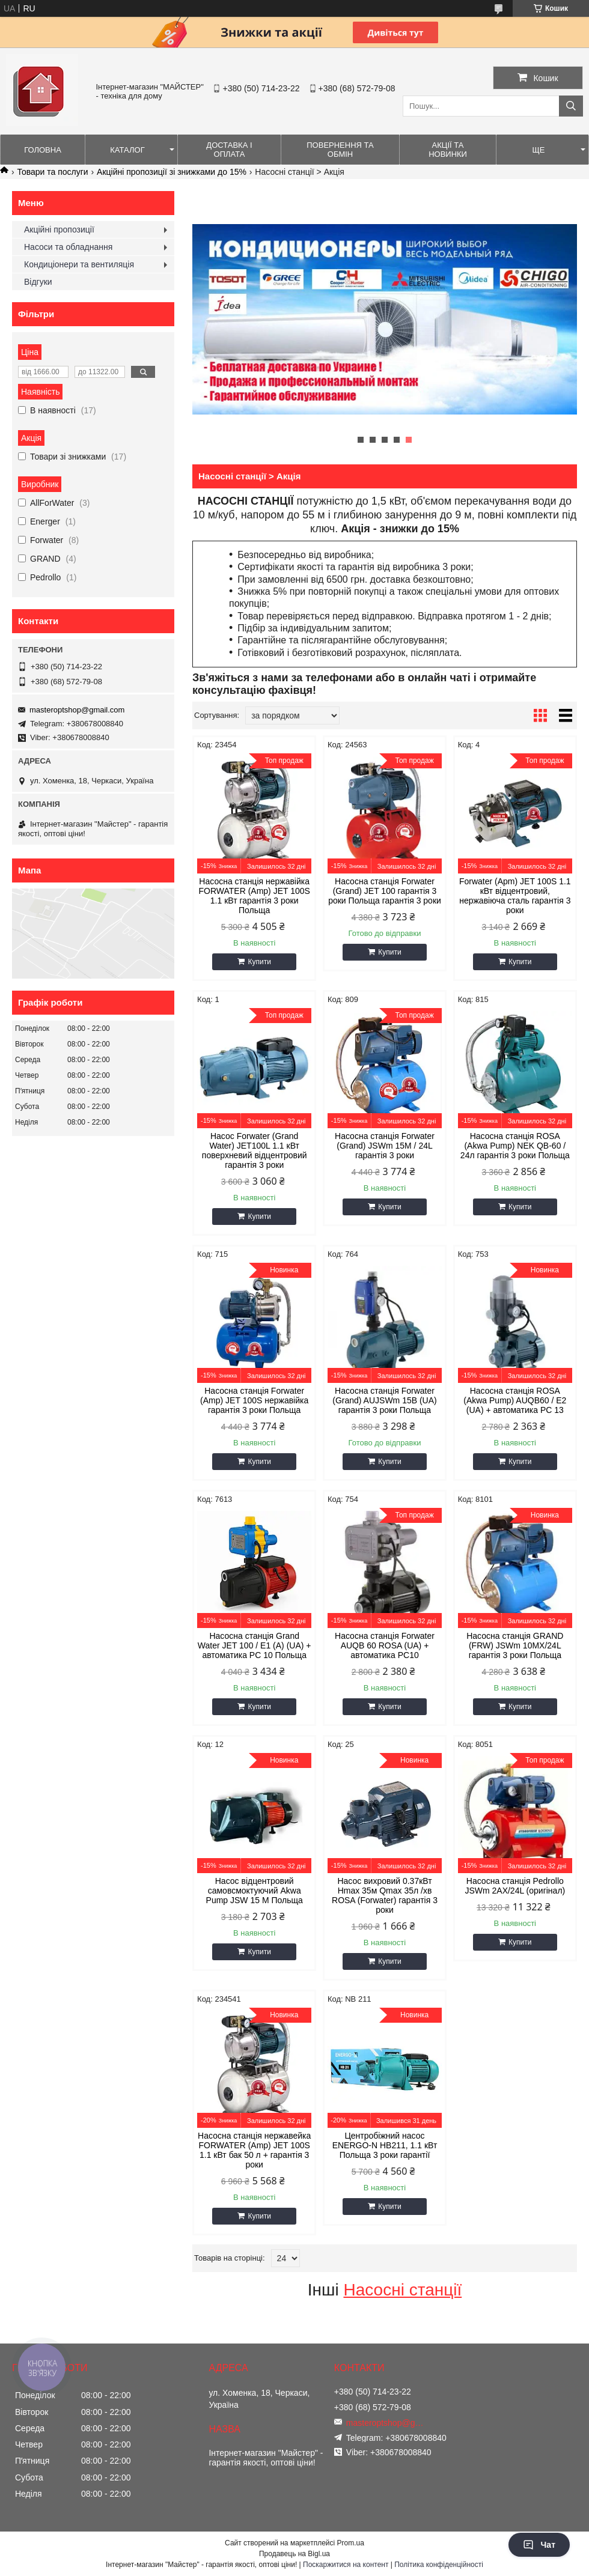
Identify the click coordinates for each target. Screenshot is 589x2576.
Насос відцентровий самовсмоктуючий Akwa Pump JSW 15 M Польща (254, 1890)
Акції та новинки (448, 150)
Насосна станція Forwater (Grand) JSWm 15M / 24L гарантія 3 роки (385, 1145)
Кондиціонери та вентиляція (79, 264)
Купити (259, 962)
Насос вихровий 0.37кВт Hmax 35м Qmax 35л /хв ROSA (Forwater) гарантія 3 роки (385, 1895)
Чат (539, 2544)
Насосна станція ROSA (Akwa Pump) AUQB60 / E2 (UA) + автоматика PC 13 (514, 1400)
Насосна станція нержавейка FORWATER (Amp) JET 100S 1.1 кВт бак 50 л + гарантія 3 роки (254, 2150)
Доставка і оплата (229, 150)
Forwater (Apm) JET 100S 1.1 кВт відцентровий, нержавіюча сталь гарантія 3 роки (515, 895)
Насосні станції (402, 2289)
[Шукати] (571, 106)
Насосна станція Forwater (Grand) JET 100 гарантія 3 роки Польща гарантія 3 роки (384, 890)
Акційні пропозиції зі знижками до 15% (171, 172)
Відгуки (38, 282)
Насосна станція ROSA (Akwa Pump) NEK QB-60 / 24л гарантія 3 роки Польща (515, 1145)
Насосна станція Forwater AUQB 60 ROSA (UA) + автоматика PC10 (385, 1645)
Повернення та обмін (340, 150)
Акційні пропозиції (59, 229)
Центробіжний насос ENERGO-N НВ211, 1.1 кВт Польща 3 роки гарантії (385, 2145)
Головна (42, 149)
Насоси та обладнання (68, 247)
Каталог (127, 149)
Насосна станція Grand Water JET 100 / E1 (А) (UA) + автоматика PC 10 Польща (254, 1645)
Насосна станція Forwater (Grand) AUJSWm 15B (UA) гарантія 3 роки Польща (384, 1400)
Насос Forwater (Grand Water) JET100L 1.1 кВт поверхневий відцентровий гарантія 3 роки (254, 1150)
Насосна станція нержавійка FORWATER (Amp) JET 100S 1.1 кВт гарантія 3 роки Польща (254, 895)
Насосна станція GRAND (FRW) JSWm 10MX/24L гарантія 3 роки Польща (514, 1645)
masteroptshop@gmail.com (76, 709)
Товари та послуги (52, 172)
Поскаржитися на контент (345, 2564)
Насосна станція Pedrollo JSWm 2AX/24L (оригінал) (515, 1885)
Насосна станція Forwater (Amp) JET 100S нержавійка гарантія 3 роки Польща (254, 1400)
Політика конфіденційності (438, 2564)
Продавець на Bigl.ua (294, 2554)
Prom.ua (350, 2543)
